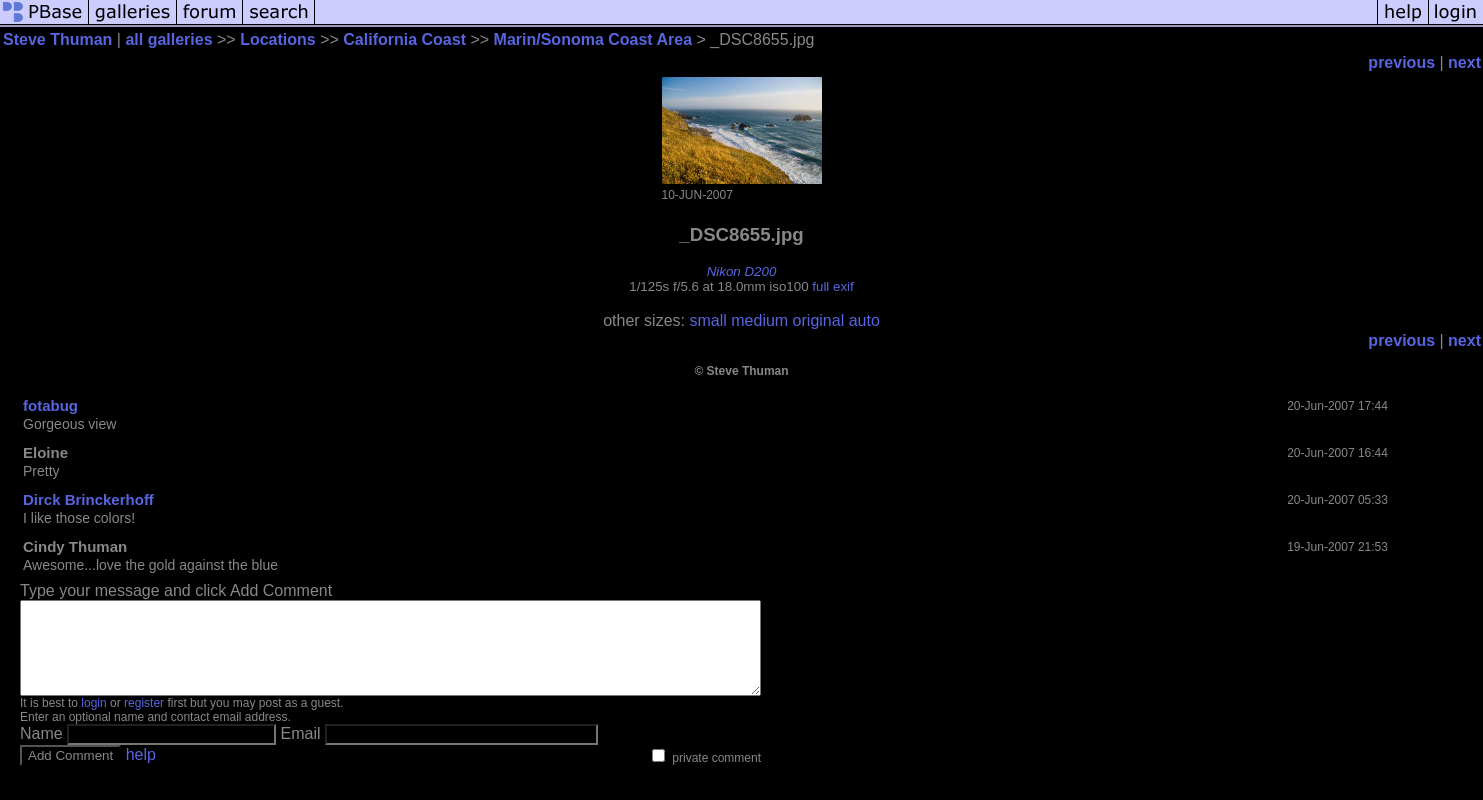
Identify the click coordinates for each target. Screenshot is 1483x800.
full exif (832, 286)
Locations (278, 39)
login (93, 721)
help (141, 772)
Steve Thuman (57, 39)
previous (1401, 62)
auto (864, 320)
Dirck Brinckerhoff (88, 499)
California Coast (404, 39)
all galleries (168, 39)
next (1464, 62)
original (819, 320)
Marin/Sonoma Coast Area (593, 39)
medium (759, 320)
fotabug (50, 405)
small (707, 320)
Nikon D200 (742, 271)
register (144, 721)
